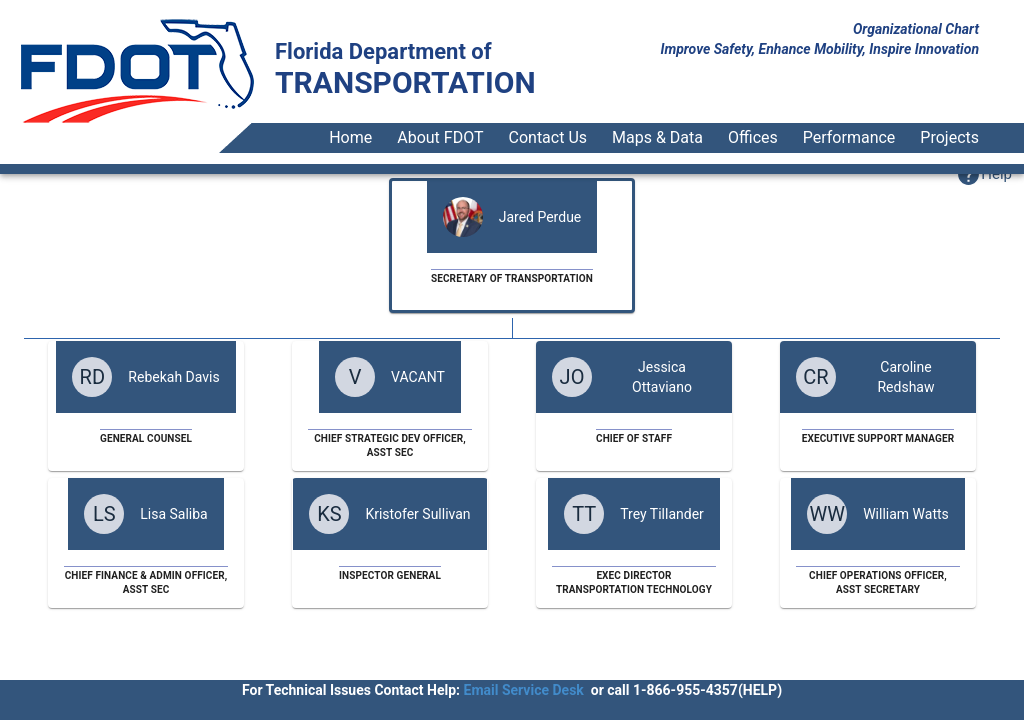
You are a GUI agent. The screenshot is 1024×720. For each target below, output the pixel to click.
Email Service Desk (524, 690)
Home (350, 137)
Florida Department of (383, 51)
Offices (753, 137)
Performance (849, 137)
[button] (984, 174)
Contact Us (548, 137)
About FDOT (440, 137)
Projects (949, 137)
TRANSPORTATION (405, 82)
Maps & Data (657, 137)
